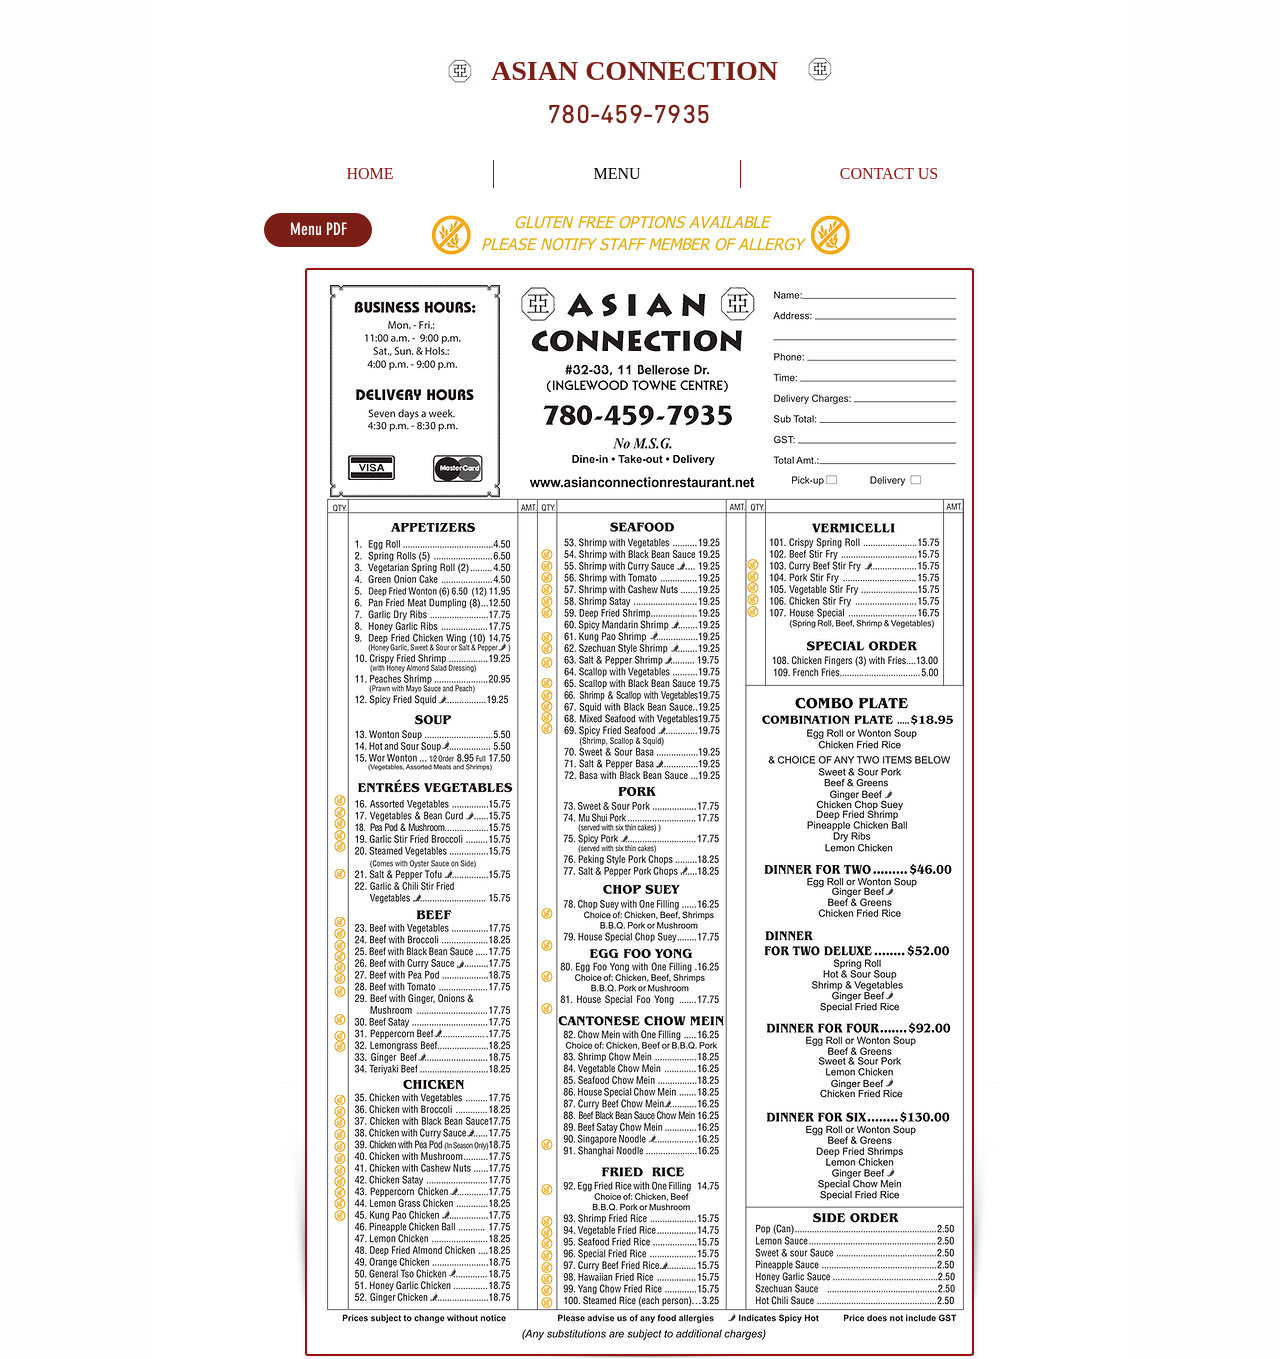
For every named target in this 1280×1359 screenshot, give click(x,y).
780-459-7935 (628, 117)
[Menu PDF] (318, 230)
